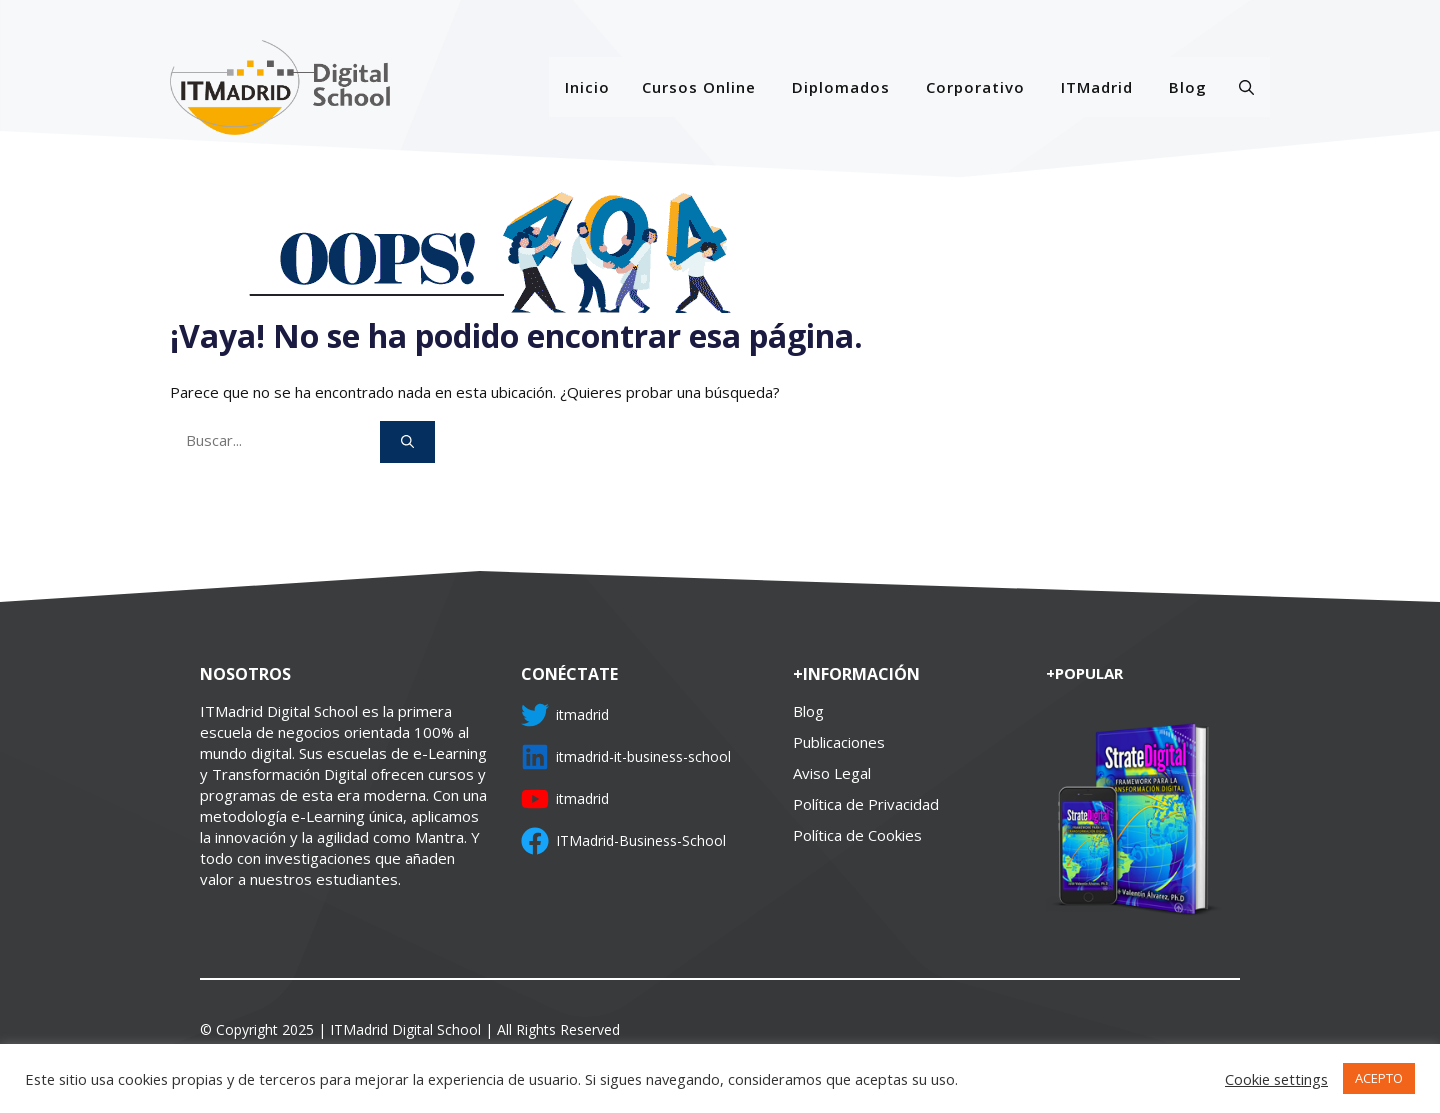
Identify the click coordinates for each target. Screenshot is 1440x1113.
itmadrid (582, 714)
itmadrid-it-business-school (643, 756)
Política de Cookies (857, 835)
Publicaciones (839, 742)
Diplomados (841, 87)
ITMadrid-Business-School (641, 840)
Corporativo (975, 87)
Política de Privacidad (866, 804)
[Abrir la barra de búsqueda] (1246, 87)
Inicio (587, 87)
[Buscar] (407, 442)
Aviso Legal (832, 773)
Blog (1188, 87)
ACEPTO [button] (1379, 1078)
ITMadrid (1097, 87)
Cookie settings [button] (1276, 1079)
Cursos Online (699, 87)
